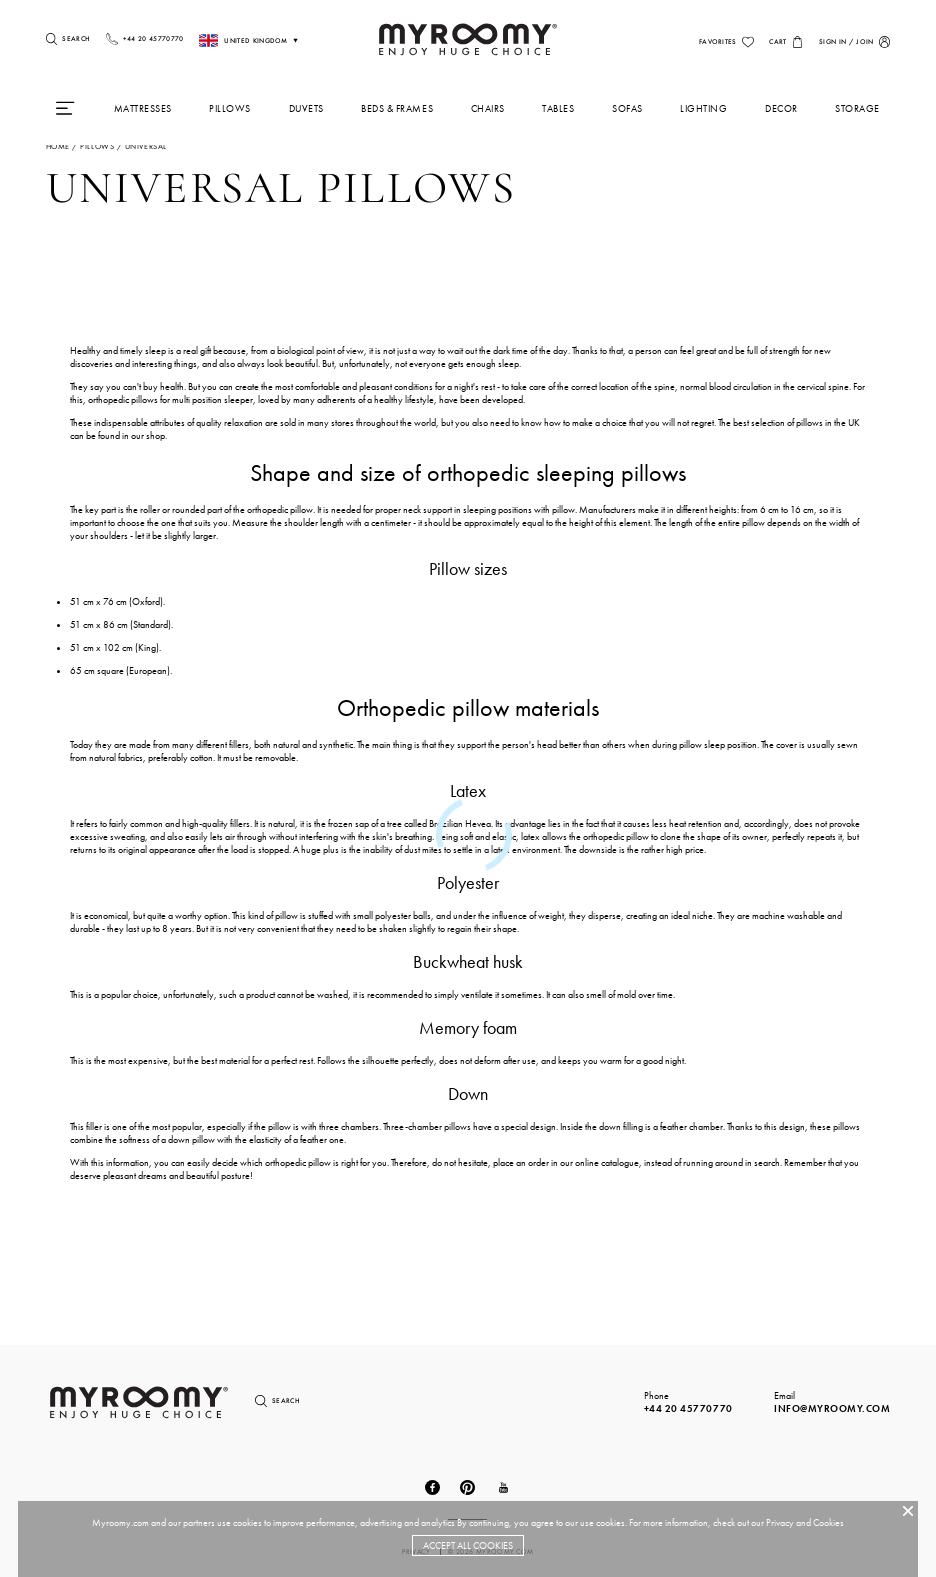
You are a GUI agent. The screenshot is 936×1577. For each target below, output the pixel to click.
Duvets (306, 108)
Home (58, 146)
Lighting (703, 108)
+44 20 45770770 (688, 1408)
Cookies (828, 1522)
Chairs (488, 108)
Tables (558, 108)
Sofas (627, 108)
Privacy (780, 1522)
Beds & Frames (397, 108)
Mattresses (143, 108)
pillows (97, 146)
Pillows (230, 108)
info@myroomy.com (832, 1408)
